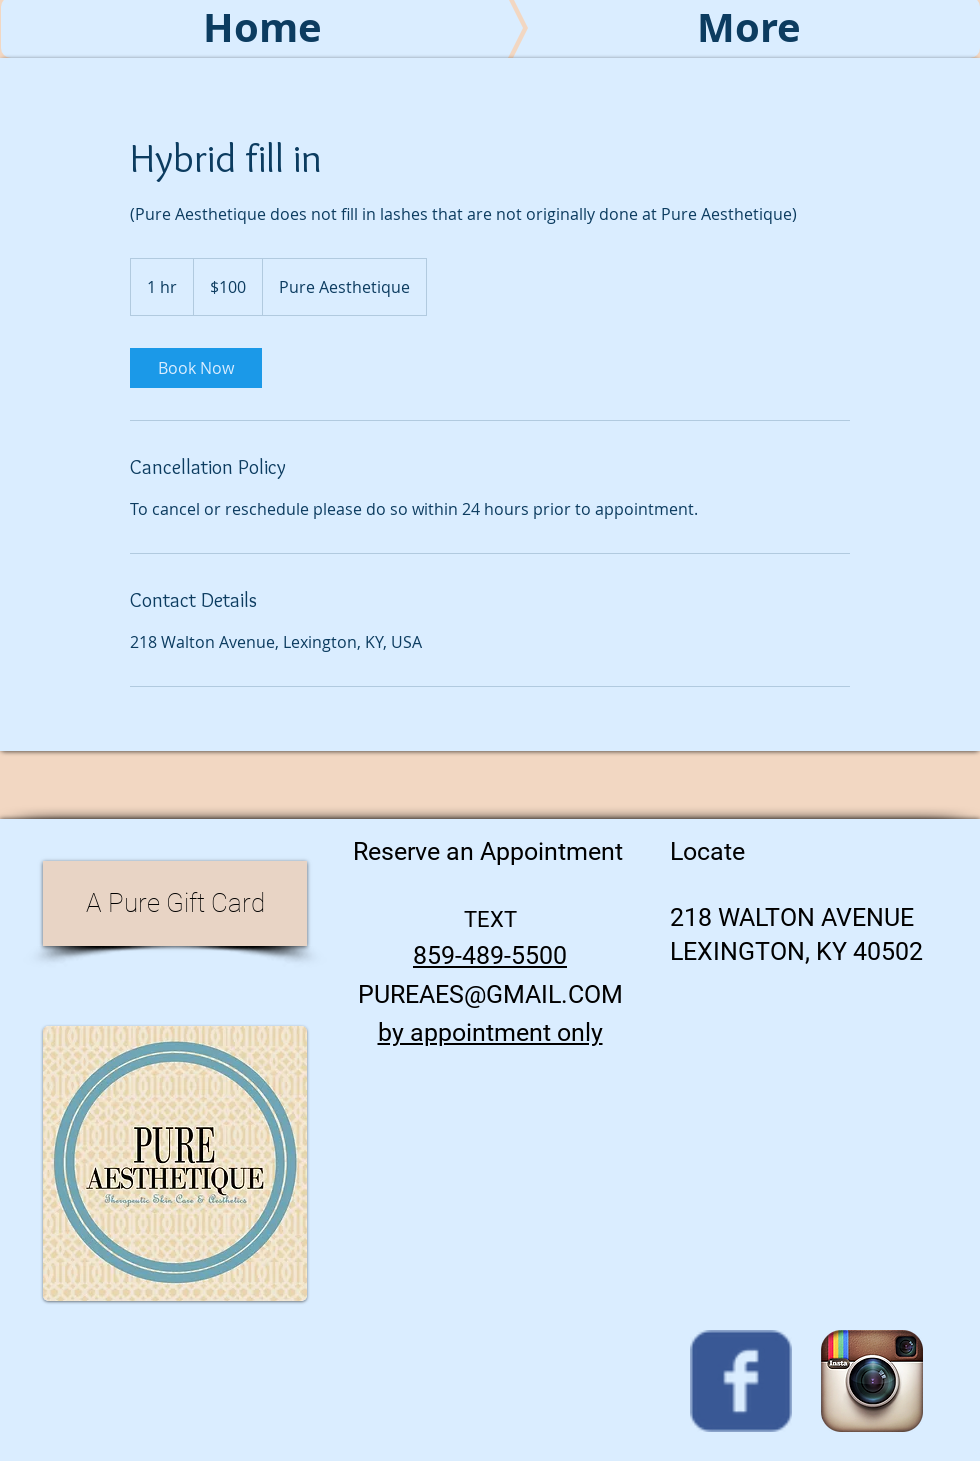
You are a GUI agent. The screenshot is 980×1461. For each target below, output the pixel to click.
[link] (196, 368)
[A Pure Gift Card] (175, 903)
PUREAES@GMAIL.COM (490, 994)
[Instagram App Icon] (872, 1381)
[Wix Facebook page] (741, 1381)
